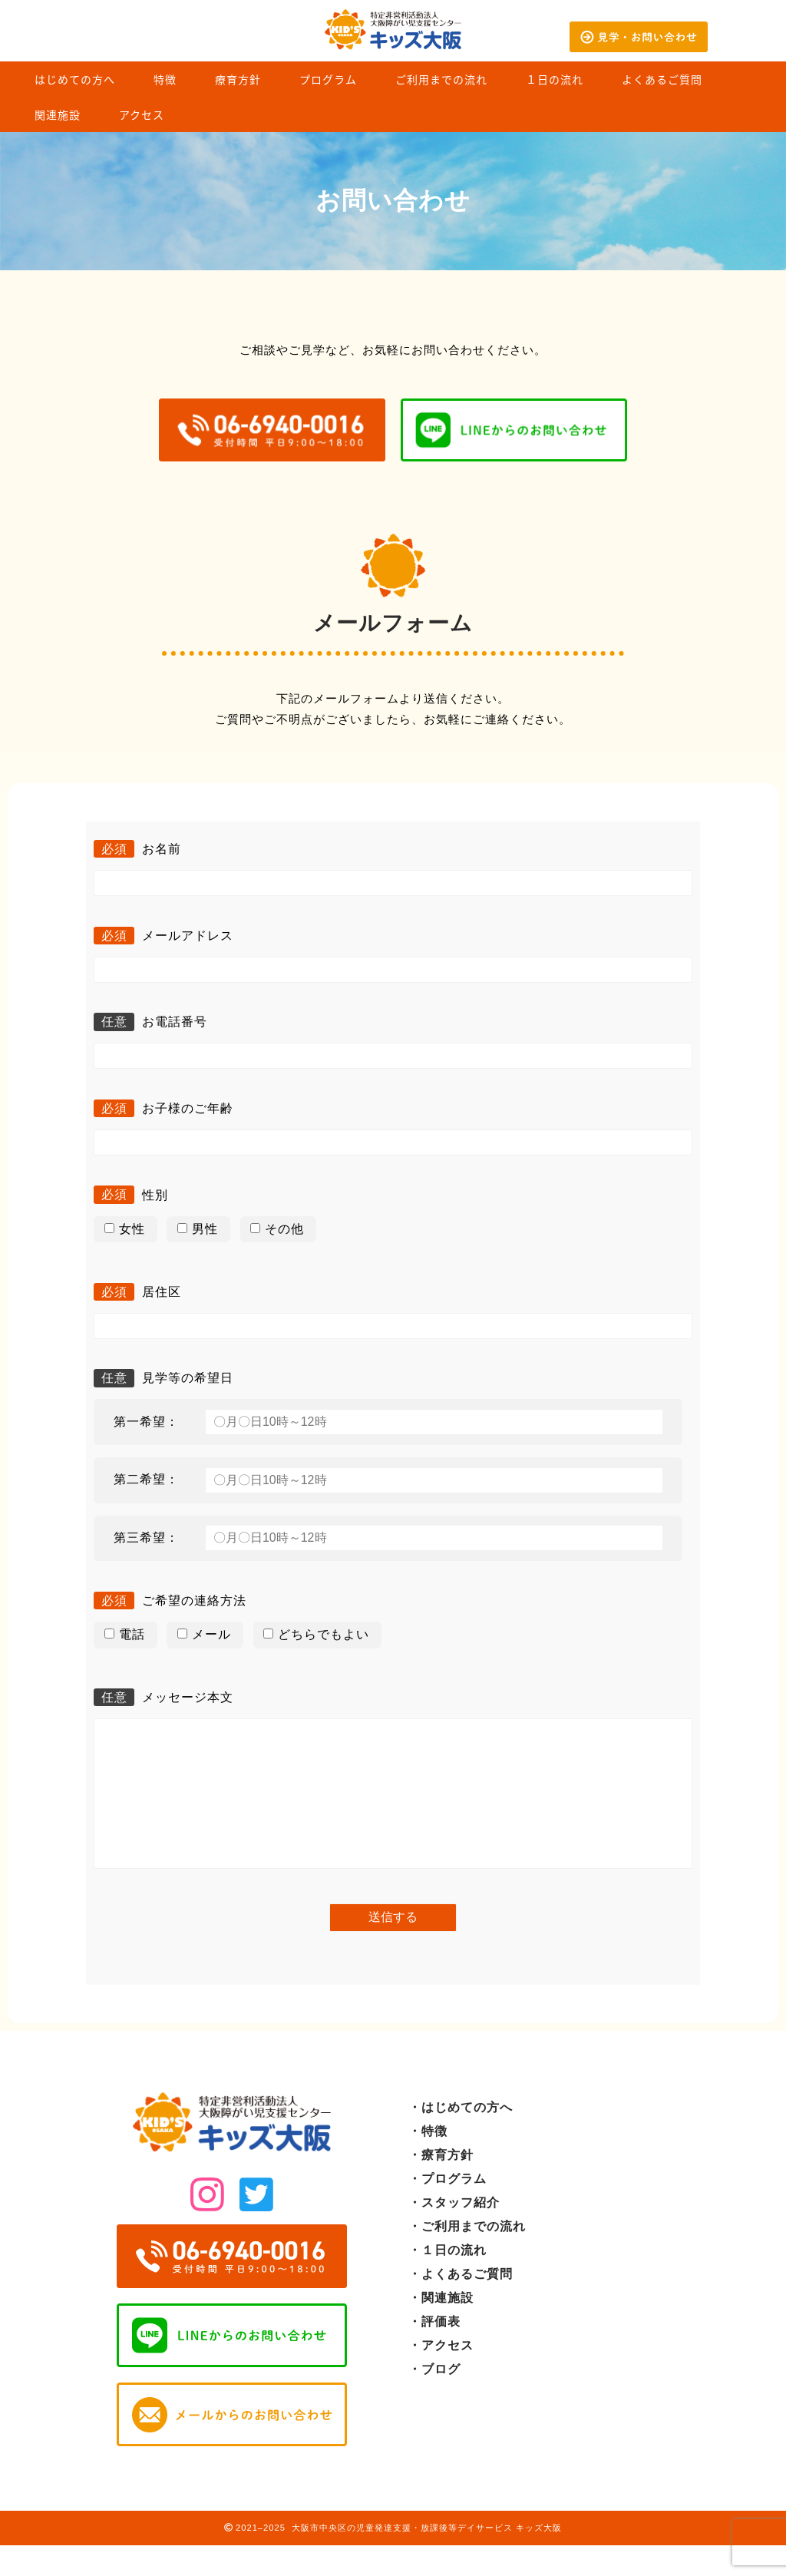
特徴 (165, 80)
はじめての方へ (75, 80)
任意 (114, 1021)
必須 (114, 848)
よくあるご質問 (662, 80)
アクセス (141, 115)
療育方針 (238, 80)
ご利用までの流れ (441, 80)
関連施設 (58, 115)
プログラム (328, 80)
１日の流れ (554, 80)
